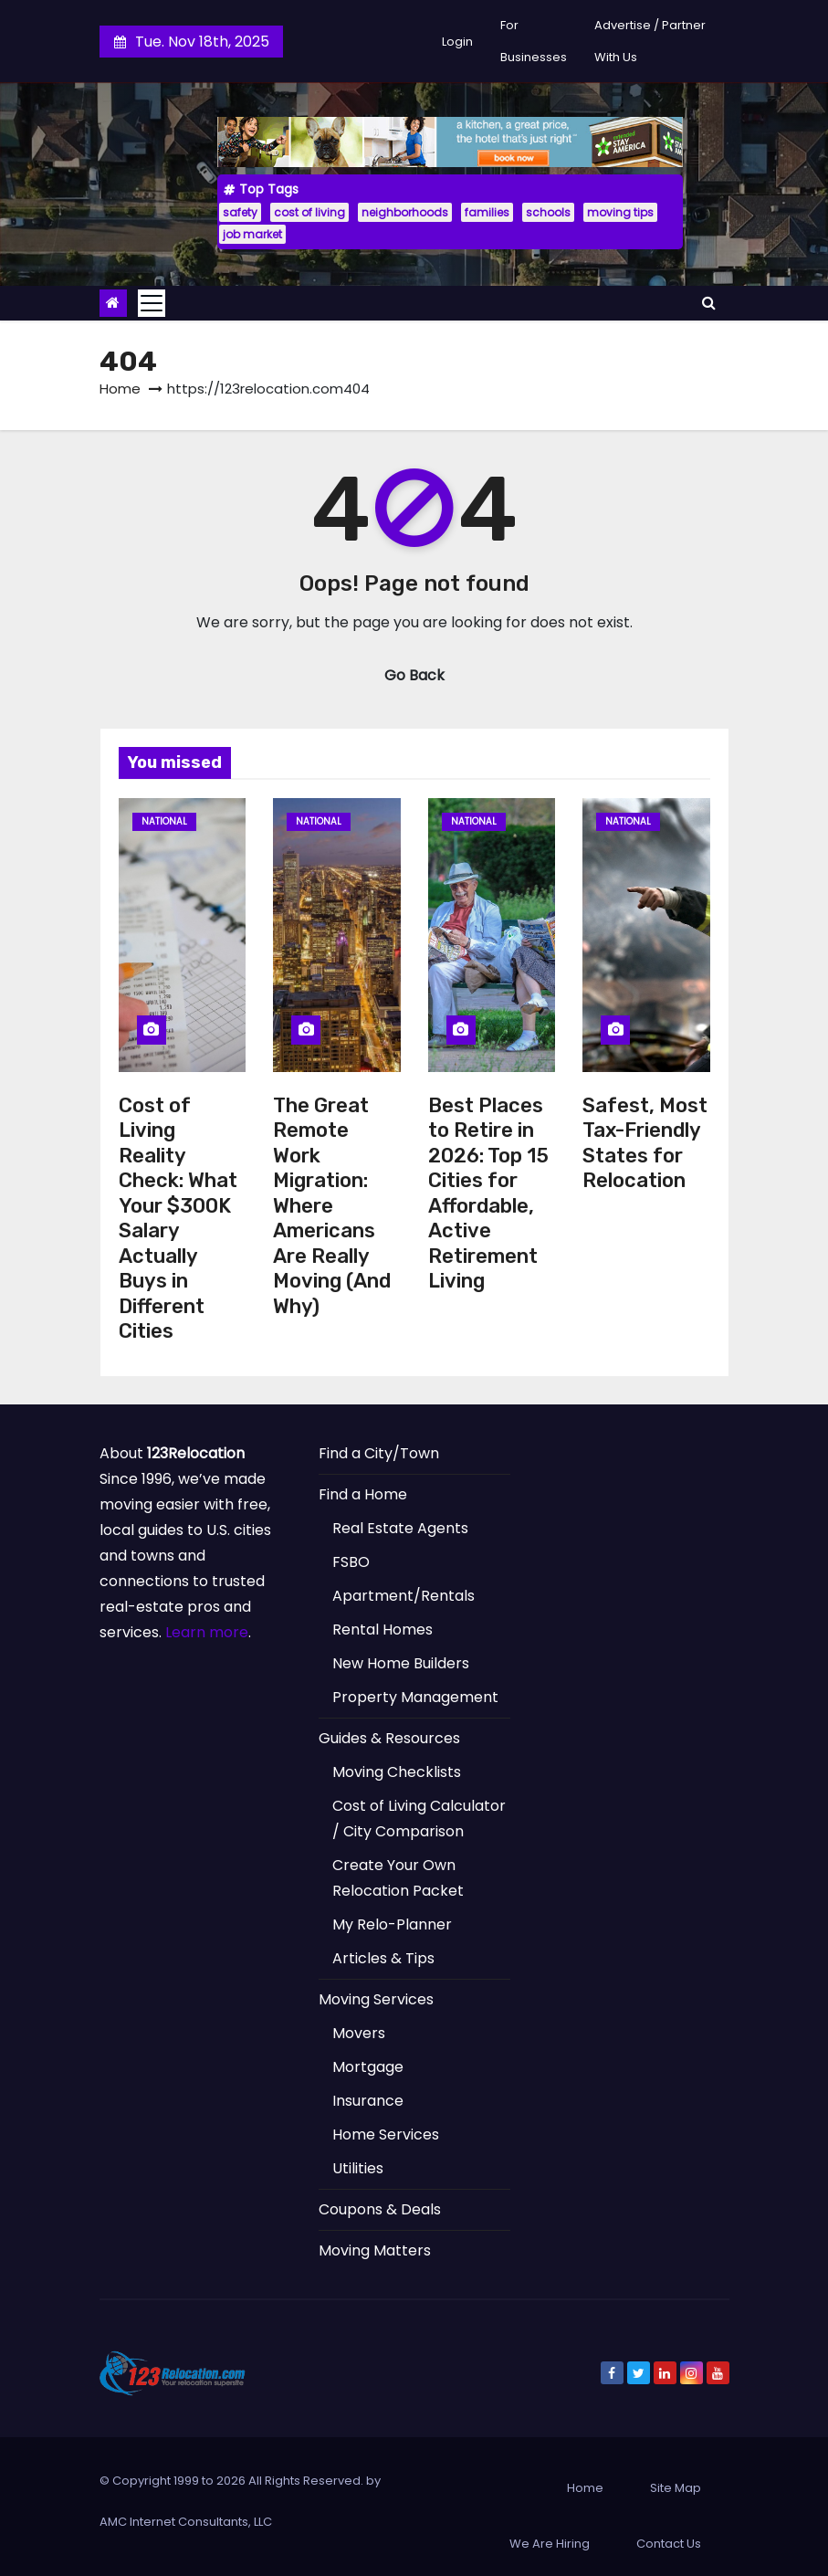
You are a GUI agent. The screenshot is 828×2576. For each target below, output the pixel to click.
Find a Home (363, 1494)
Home (120, 388)
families (487, 212)
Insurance (368, 2100)
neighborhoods (405, 212)
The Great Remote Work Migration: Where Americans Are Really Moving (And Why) (332, 1206)
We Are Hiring (549, 2543)
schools (548, 212)
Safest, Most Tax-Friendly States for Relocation (644, 1143)
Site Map (675, 2488)
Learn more (206, 1632)
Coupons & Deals (380, 2209)
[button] (708, 303)
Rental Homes (382, 1629)
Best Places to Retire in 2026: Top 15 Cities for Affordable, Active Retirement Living (488, 1193)
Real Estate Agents (400, 1528)
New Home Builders (400, 1663)
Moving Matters (375, 2250)
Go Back (414, 675)
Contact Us (668, 2543)
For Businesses (533, 41)
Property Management (415, 1697)
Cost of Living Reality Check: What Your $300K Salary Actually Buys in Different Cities (178, 1218)
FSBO (351, 1561)
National (164, 821)
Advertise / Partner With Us (650, 41)
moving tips (620, 212)
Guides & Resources (389, 1738)
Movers (358, 2033)
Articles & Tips (383, 1958)
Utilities (357, 2168)
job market (252, 234)
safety (240, 212)
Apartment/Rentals (403, 1595)
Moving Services (376, 1999)
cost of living (309, 212)
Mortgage (368, 2066)
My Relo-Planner (392, 1924)
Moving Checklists (396, 1771)
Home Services (385, 2134)
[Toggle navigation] (151, 303)
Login (457, 41)
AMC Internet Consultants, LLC (186, 2521)
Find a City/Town (379, 1453)
